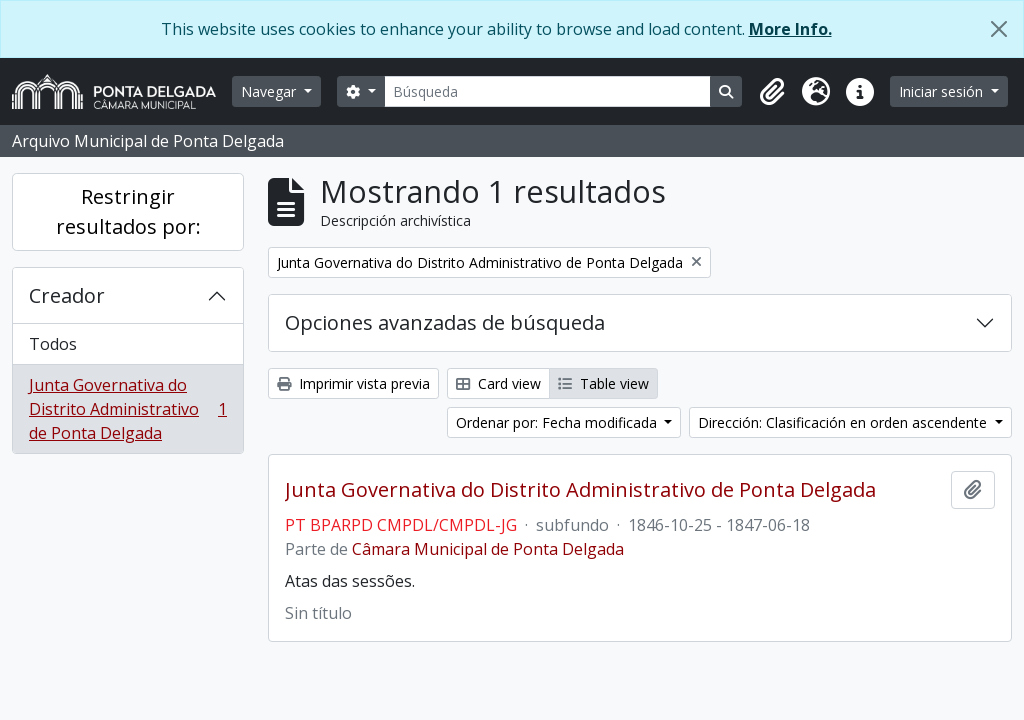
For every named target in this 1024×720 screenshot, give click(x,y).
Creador (67, 295)
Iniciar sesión (943, 91)
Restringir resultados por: (128, 211)
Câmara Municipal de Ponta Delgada (488, 549)
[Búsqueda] (548, 91)
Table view (603, 383)
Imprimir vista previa (353, 383)
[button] (772, 92)
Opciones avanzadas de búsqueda (445, 322)
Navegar (270, 91)
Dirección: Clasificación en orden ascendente (844, 422)
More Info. (790, 29)
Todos (53, 344)
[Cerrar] (999, 29)
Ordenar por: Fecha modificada (558, 422)
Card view (498, 383)
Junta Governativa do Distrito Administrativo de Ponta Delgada (127, 409)
